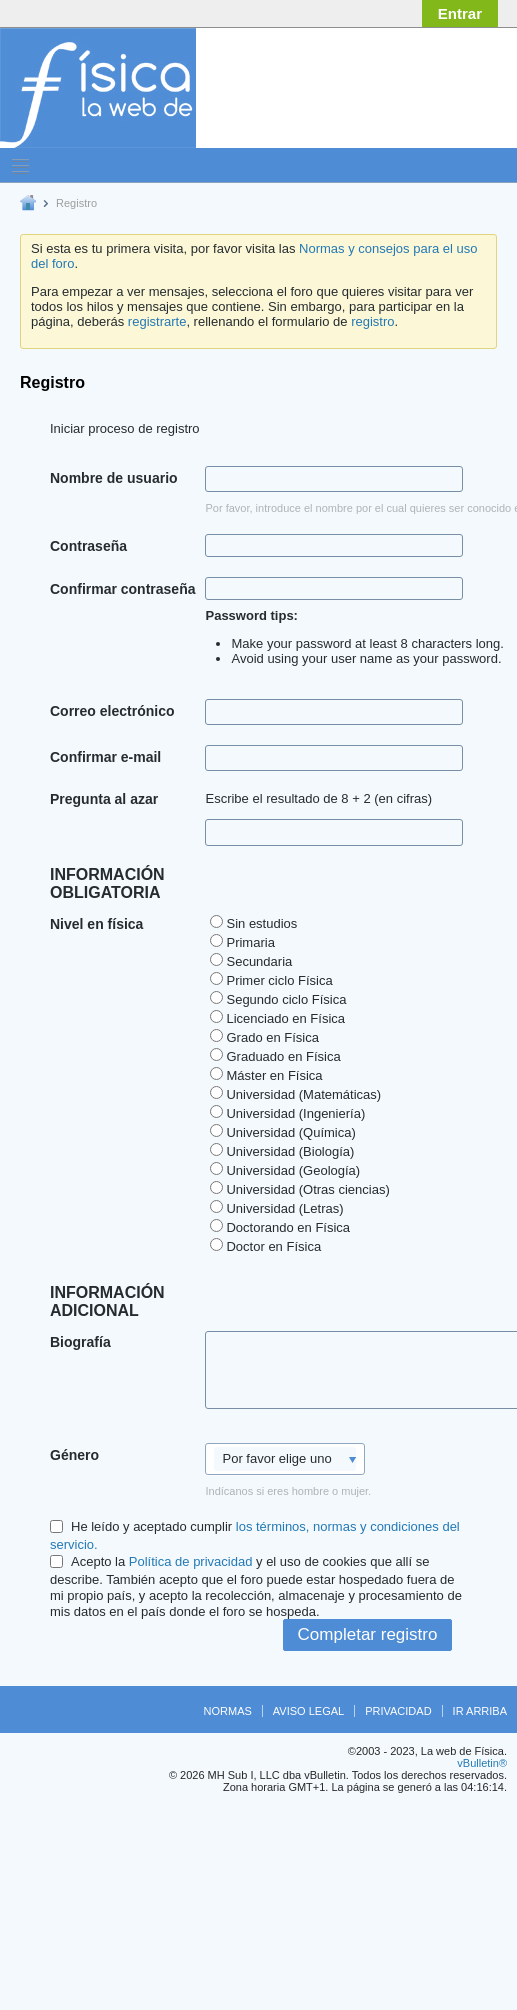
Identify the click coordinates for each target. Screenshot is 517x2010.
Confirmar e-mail (105, 757)
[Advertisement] (319, 215)
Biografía (80, 1342)
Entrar (460, 13)
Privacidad (398, 1711)
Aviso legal (308, 1711)
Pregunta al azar (104, 799)
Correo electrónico (112, 711)
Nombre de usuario (114, 478)
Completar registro (368, 1634)
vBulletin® (482, 1763)
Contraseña (88, 546)
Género (74, 1455)
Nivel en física (96, 924)
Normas (228, 1711)
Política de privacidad (191, 1561)
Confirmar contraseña (122, 589)
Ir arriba (480, 1711)
